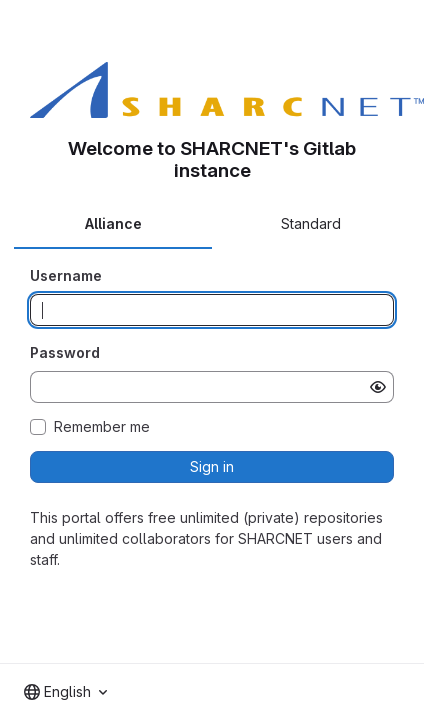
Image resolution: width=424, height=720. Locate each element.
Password (65, 352)
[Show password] (378, 387)
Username (66, 275)
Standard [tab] (311, 223)
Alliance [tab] (113, 223)
